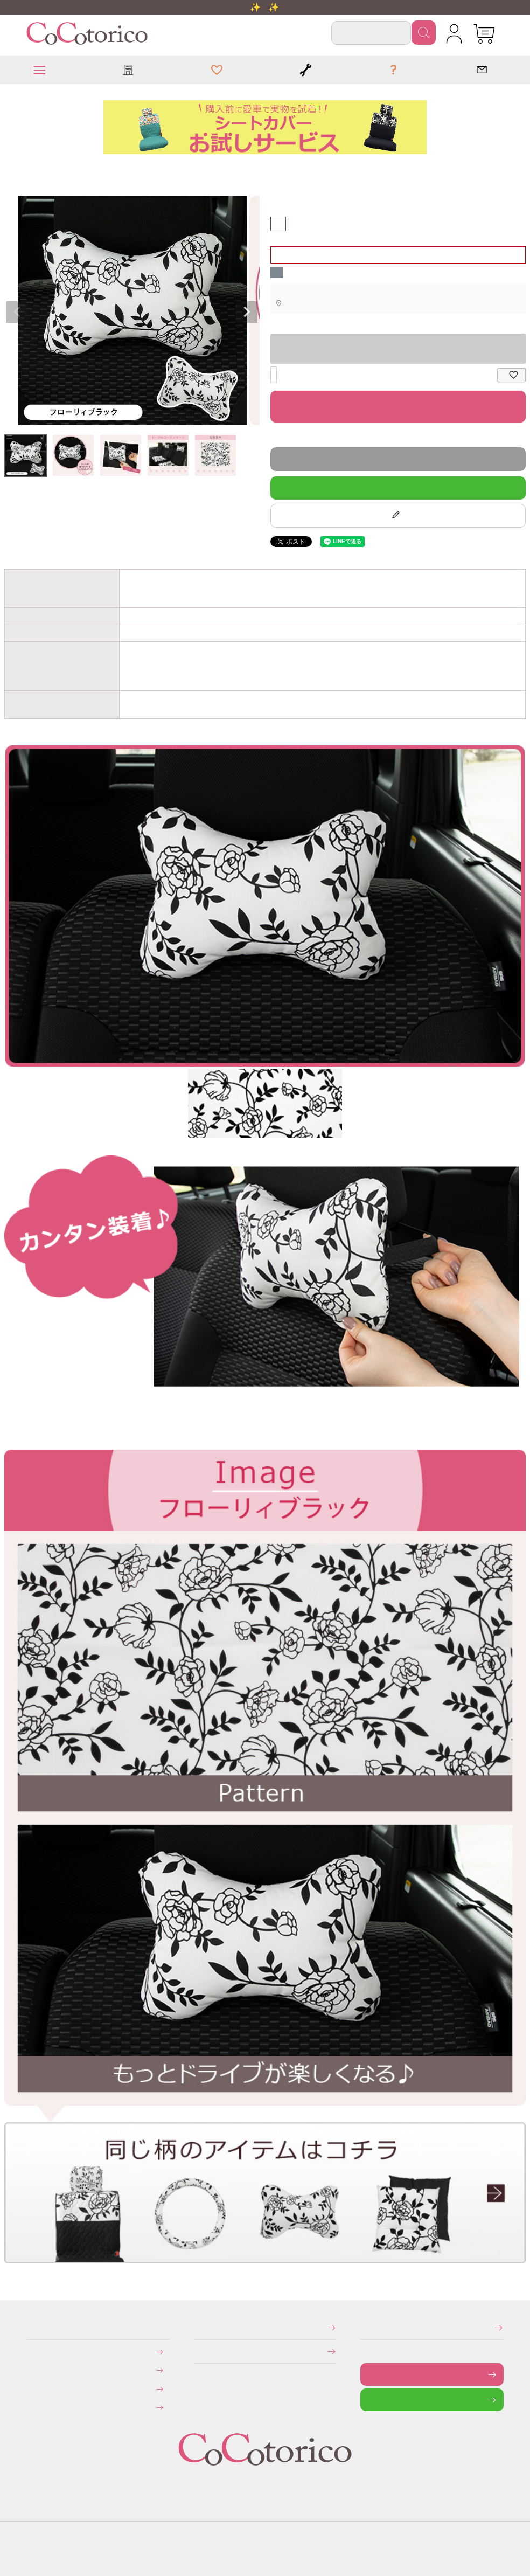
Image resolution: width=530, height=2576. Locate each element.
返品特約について (272, 437)
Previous (17, 312)
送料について (33, 2370)
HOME (9, 169)
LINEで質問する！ (398, 487)
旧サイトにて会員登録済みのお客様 (36, 2407)
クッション (13, 169)
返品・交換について (34, 2388)
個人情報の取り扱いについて (196, 2351)
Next (246, 312)
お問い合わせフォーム (368, 2374)
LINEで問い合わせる (369, 2399)
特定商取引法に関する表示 (196, 2327)
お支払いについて (34, 2351)
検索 (424, 32)
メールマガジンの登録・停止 (363, 2327)
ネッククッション (18, 169)
